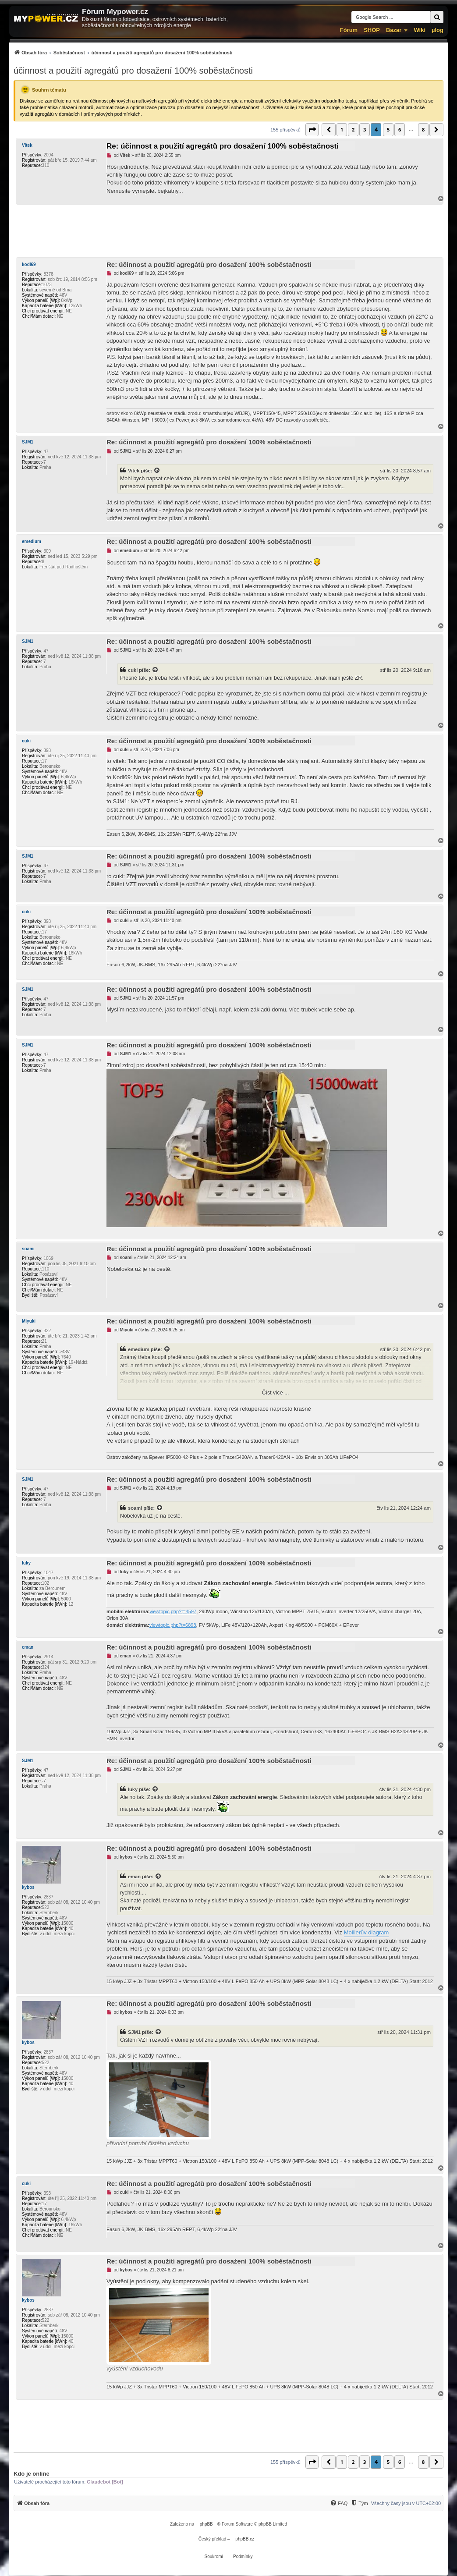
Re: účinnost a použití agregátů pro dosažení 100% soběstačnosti (222, 146)
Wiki (419, 30)
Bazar (393, 30)
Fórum (349, 30)
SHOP (372, 30)
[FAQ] (338, 2503)
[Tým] (359, 2503)
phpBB (206, 2524)
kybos (28, 1887)
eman (27, 1647)
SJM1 (27, 442)
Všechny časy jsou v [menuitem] (406, 2503)
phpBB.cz (244, 2539)
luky (26, 1563)
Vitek (27, 145)
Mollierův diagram (366, 1932)
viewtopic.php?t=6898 (172, 1625)
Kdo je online (32, 2473)
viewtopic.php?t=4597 (172, 1611)
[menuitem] (123, 52)
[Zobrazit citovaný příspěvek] (157, 471)
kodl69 (29, 264)
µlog (437, 30)
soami (28, 1248)
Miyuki (28, 1321)
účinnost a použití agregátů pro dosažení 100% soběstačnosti (133, 70)
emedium (31, 541)
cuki (133, 670)
